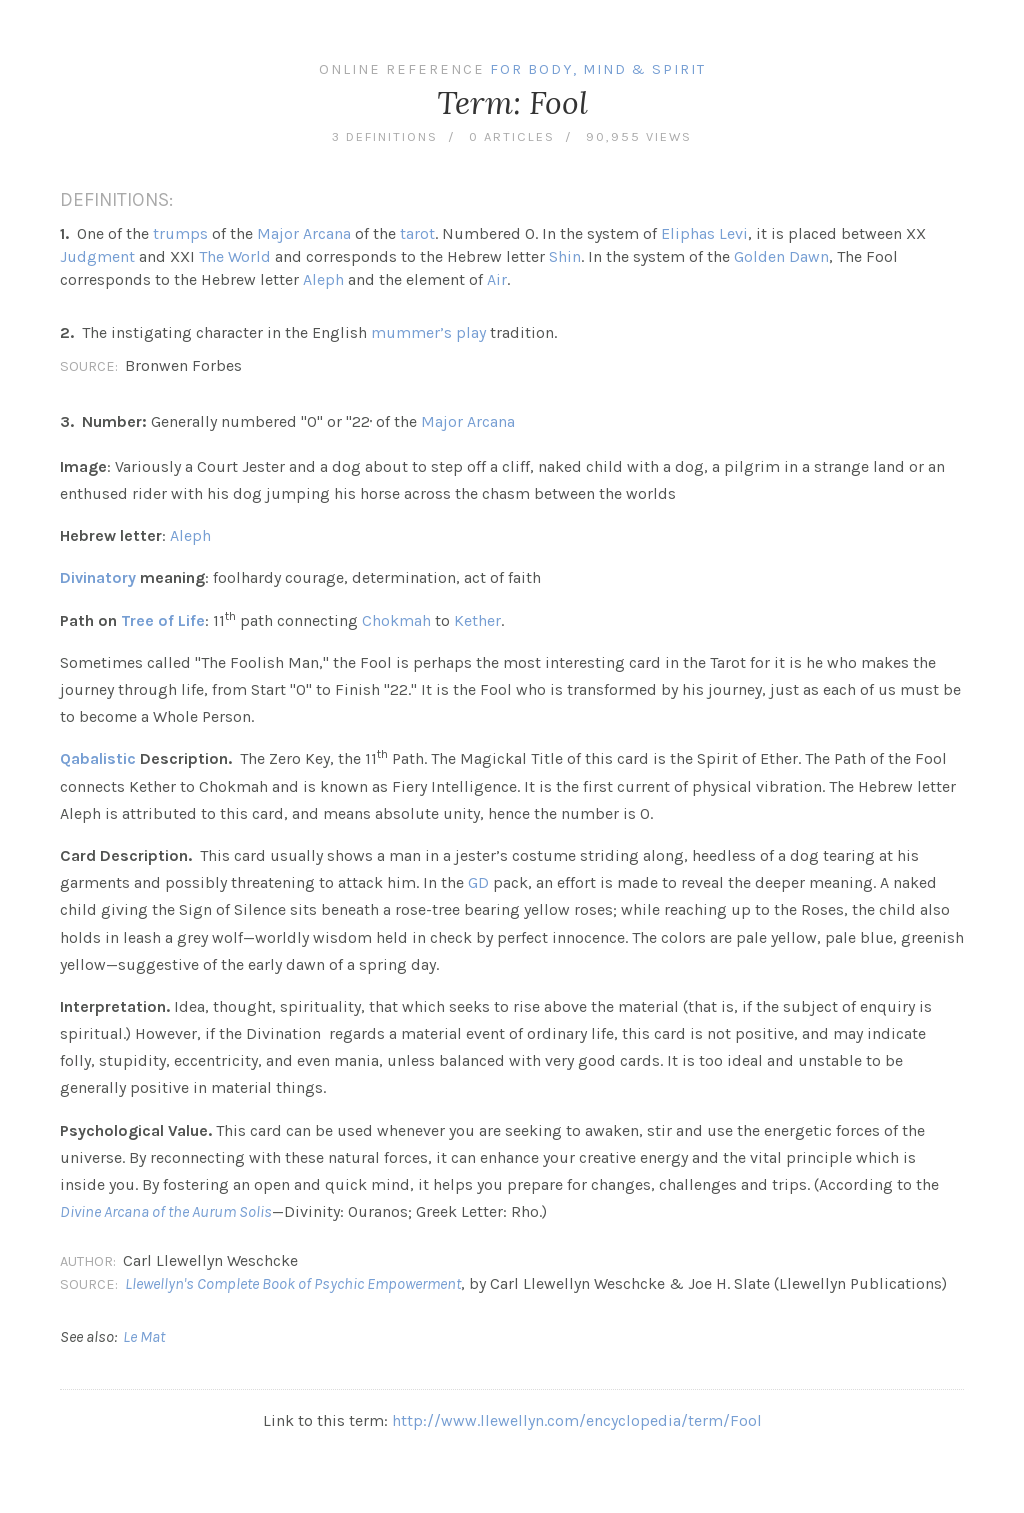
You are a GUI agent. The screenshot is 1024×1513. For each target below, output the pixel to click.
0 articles (512, 136)
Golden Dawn (781, 256)
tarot (417, 233)
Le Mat (144, 1336)
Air (497, 279)
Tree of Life (163, 620)
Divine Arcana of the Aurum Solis (166, 1211)
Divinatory (98, 577)
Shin (565, 256)
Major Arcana (304, 233)
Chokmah (396, 620)
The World (235, 256)
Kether (477, 620)
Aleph (323, 279)
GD (478, 882)
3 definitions (385, 136)
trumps (180, 233)
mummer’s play (428, 332)
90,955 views (639, 136)
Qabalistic (98, 758)
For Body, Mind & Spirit (598, 69)
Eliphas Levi (704, 233)
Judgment (97, 256)
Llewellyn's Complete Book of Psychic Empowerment (293, 1283)
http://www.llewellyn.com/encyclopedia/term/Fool (577, 1420)
